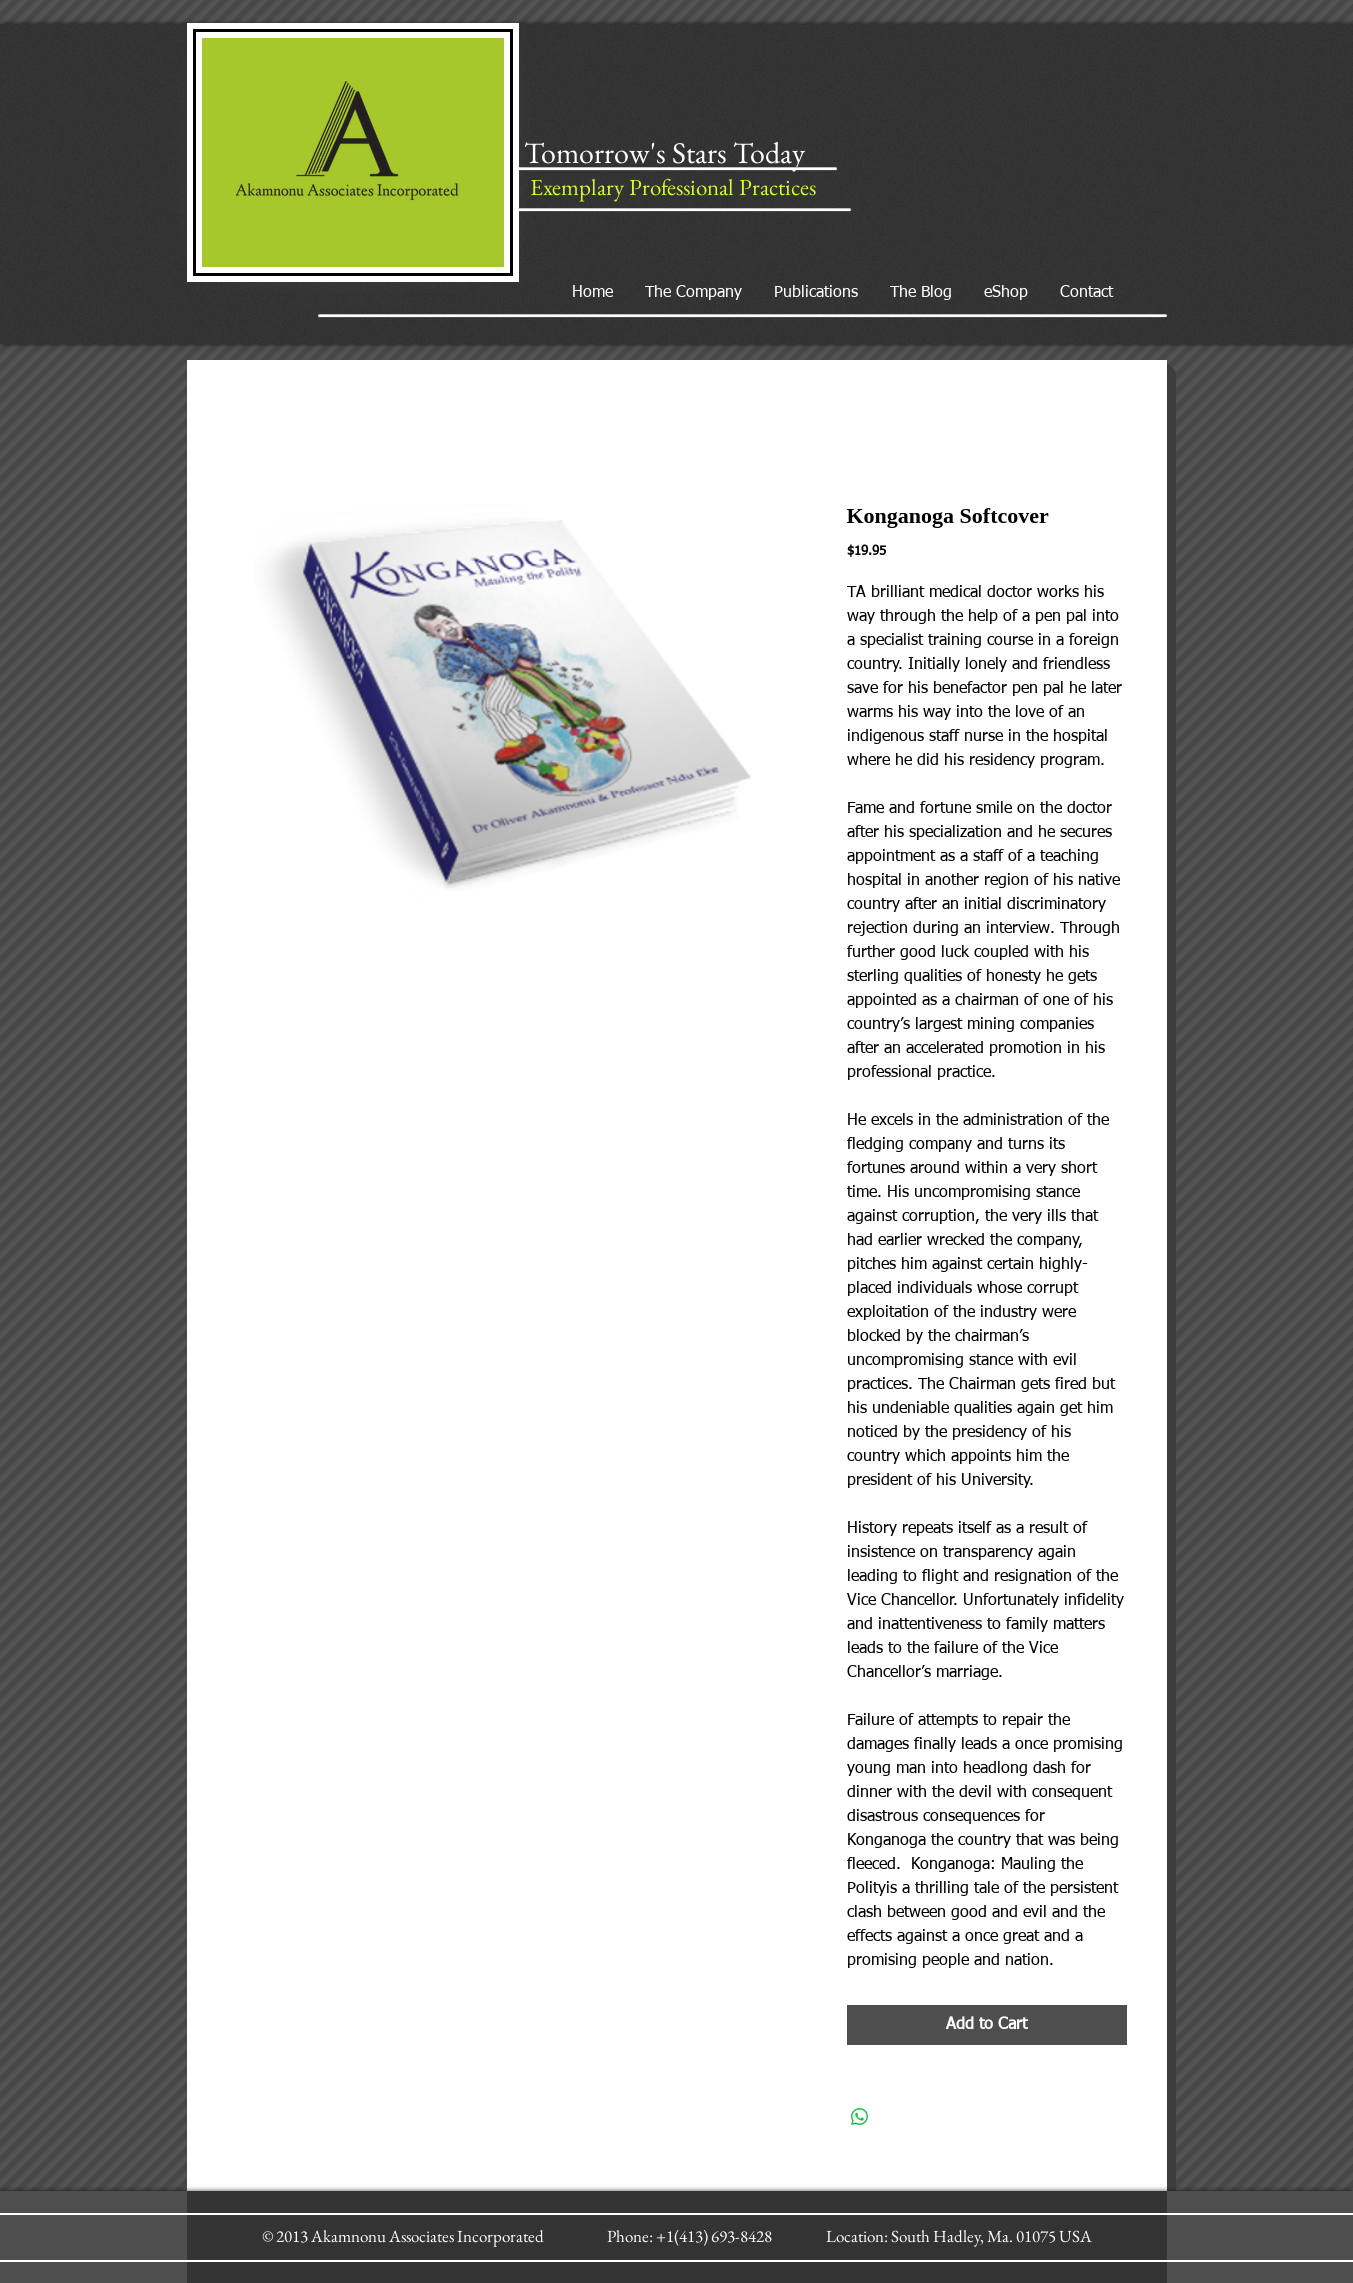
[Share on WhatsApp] (860, 2117)
